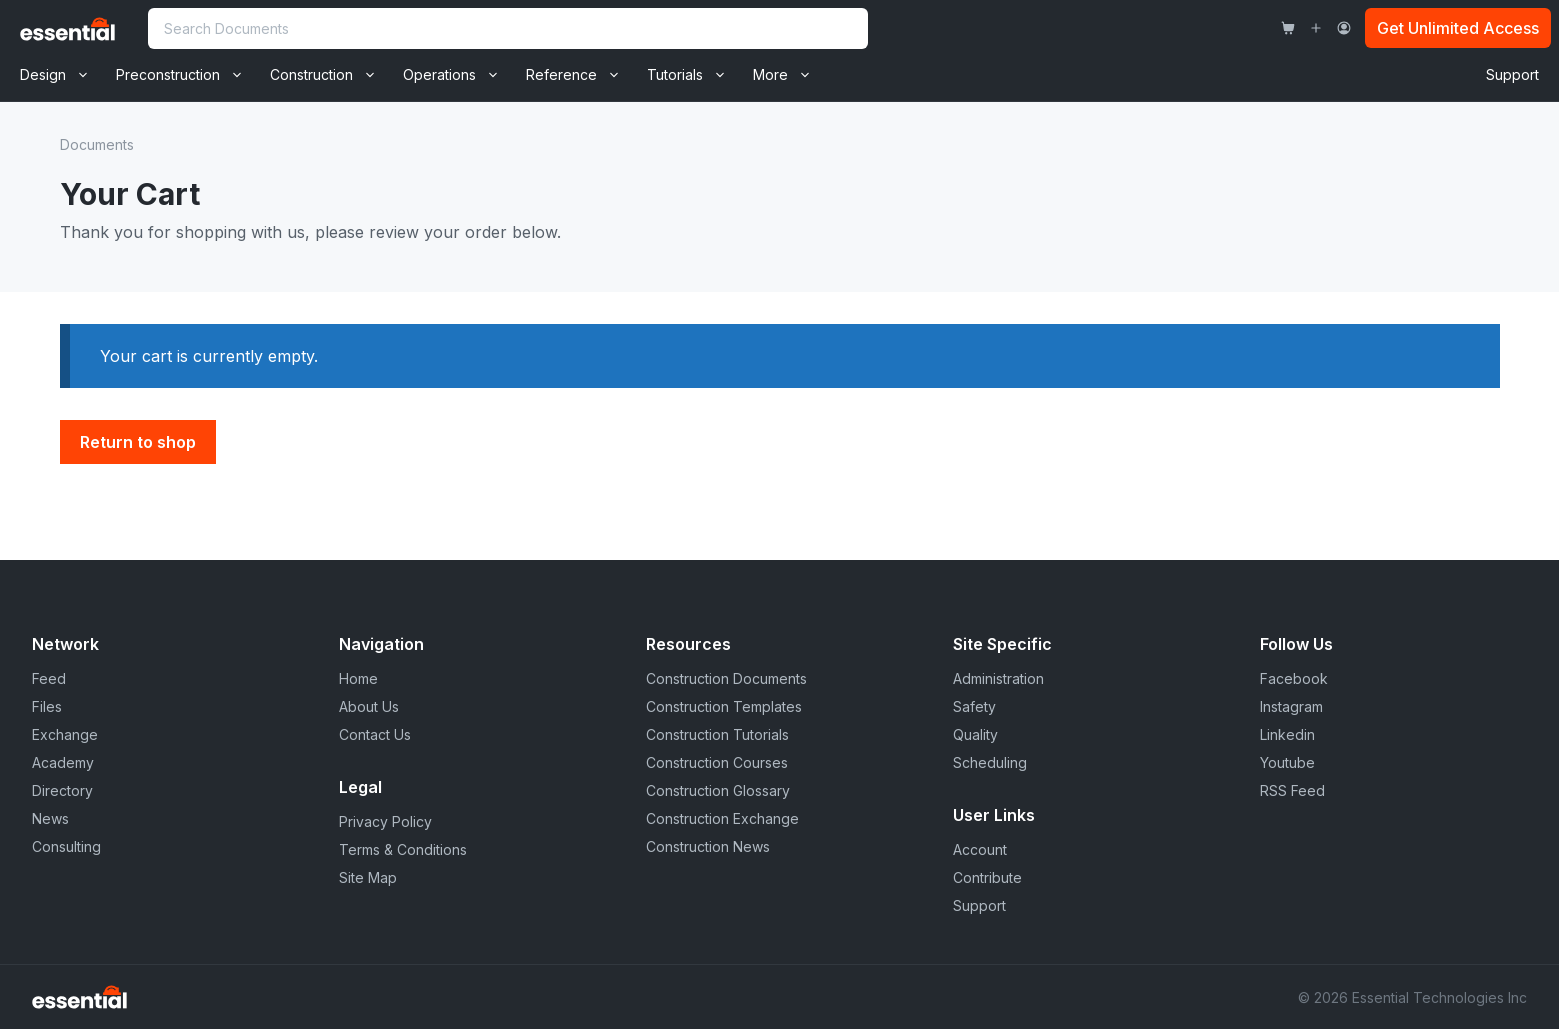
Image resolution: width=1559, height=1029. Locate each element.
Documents (97, 144)
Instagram (1291, 706)
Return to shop (138, 442)
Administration (998, 678)
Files (47, 706)
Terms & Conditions (403, 849)
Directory (62, 790)
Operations (457, 75)
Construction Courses (717, 762)
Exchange (65, 734)
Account (980, 849)
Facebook (1294, 678)
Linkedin (1287, 734)
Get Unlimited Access (1458, 28)
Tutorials (693, 75)
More (788, 75)
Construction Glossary (718, 790)
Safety (974, 706)
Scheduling (990, 762)
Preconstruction (186, 75)
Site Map (368, 877)
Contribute (987, 877)
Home (358, 678)
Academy (63, 762)
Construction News (708, 846)
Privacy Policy (385, 821)
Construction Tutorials (717, 734)
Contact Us (375, 734)
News (50, 818)
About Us (369, 706)
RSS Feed (1292, 790)
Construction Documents (726, 678)
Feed (49, 678)
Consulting (66, 846)
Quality (975, 734)
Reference (579, 75)
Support (1512, 74)
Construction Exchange (722, 818)
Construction (329, 75)
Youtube (1287, 762)
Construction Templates (724, 706)
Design (61, 75)
